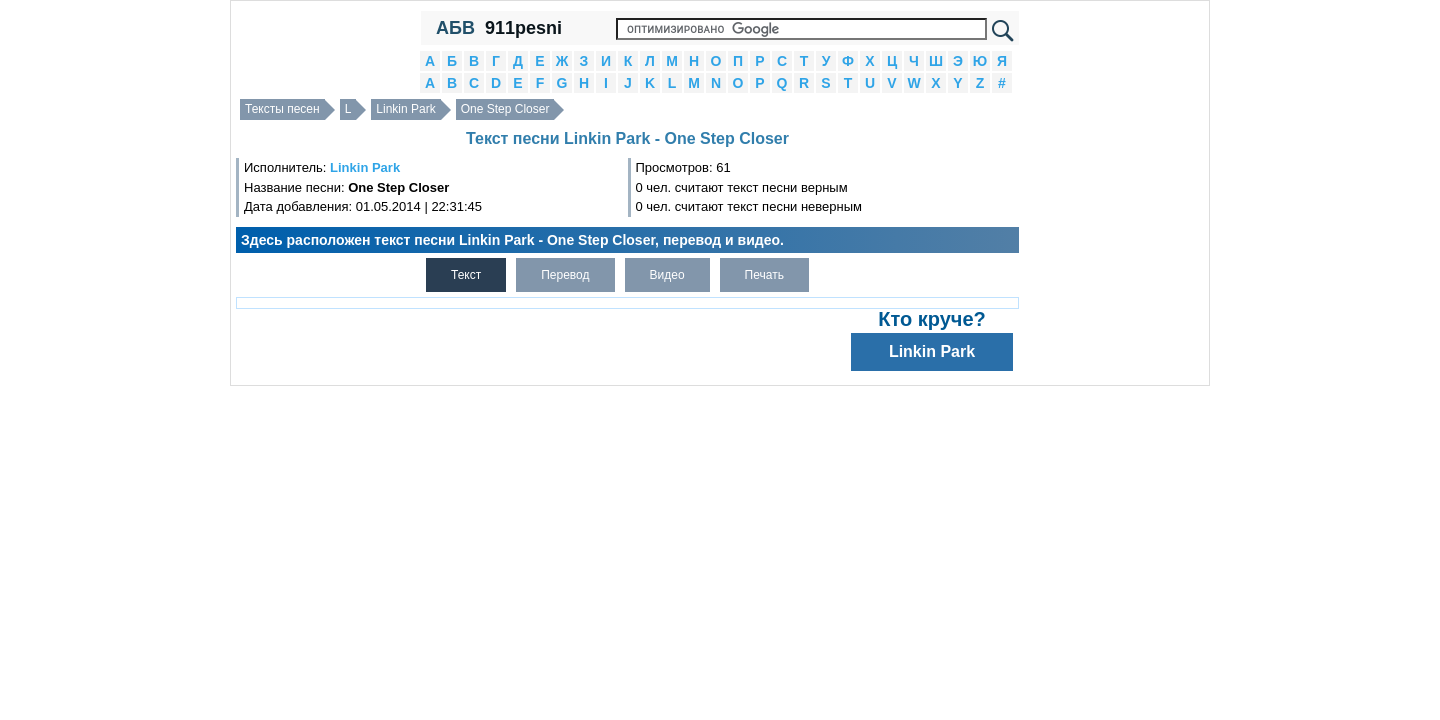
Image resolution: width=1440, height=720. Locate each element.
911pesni (523, 28)
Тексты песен (282, 109)
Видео (667, 275)
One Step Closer (505, 109)
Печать (764, 275)
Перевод (565, 275)
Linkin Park (405, 109)
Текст (466, 275)
